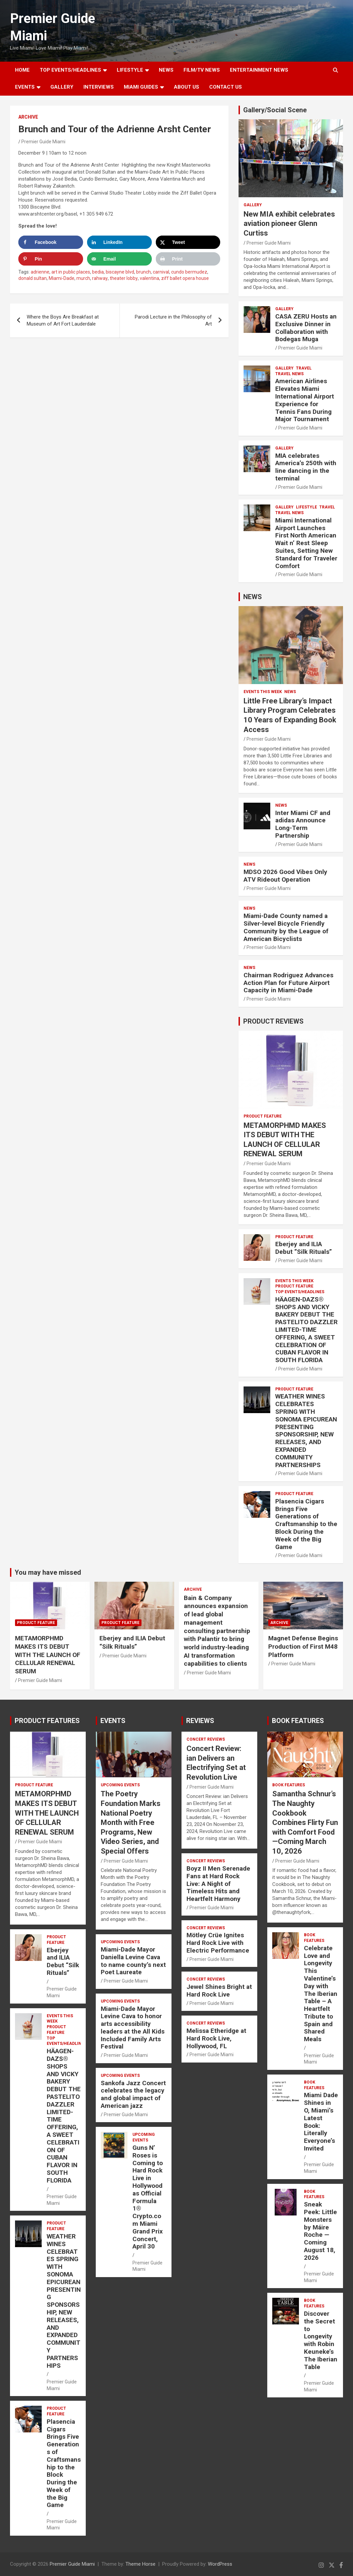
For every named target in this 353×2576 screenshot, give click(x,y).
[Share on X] (188, 242)
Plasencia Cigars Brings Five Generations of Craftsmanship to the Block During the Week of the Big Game (306, 1524)
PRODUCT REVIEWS (273, 1021)
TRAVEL (304, 368)
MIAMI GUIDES (141, 87)
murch (83, 278)
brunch (143, 272)
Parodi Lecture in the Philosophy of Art (173, 320)
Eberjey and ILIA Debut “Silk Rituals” (303, 1248)
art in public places (70, 272)
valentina (149, 278)
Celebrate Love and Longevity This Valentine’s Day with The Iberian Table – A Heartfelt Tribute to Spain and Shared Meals (320, 1993)
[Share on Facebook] (50, 242)
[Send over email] (119, 259)
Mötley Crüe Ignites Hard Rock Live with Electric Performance (218, 1942)
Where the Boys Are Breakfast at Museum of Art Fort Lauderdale (63, 320)
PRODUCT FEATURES (47, 1721)
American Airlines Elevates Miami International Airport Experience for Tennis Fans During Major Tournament (304, 400)
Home (22, 70)
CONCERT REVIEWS (206, 1739)
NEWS (166, 70)
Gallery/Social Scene (275, 110)
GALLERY (61, 87)
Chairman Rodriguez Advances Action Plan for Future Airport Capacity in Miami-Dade (288, 982)
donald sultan (32, 278)
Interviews (98, 87)
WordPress (220, 2564)
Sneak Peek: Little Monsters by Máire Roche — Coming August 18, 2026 (320, 2230)
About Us (186, 87)
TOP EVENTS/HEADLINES (70, 70)
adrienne (40, 272)
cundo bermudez (189, 272)
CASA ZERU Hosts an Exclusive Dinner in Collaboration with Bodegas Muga (306, 328)
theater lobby (124, 278)
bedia (98, 272)
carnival (161, 272)
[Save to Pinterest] (50, 259)
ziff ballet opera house (185, 278)
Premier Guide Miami (43, 141)
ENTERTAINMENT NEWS (259, 70)
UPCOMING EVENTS (120, 1785)
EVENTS (25, 87)
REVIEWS (200, 1721)
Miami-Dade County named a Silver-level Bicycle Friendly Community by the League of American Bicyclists (286, 927)
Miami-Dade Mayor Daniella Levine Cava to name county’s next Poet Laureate (133, 1961)
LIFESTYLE (130, 70)
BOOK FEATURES (298, 1721)
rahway (100, 278)
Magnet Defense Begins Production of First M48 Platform (303, 1646)
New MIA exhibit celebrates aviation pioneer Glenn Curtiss (289, 223)
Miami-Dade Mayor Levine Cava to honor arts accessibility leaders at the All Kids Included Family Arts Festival (132, 2028)
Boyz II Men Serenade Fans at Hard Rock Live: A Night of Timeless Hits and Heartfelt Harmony (218, 1884)
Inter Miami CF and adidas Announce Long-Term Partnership (302, 824)
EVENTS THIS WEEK (263, 691)
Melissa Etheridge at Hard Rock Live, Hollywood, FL (216, 2038)
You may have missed (48, 1572)
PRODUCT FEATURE (263, 1116)
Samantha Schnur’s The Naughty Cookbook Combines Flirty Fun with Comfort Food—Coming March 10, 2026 (305, 1822)
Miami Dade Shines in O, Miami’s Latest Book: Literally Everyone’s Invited (321, 2121)
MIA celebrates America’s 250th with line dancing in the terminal (305, 467)
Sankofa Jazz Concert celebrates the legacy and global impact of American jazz (133, 2094)
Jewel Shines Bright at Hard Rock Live (219, 1990)
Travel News (289, 374)
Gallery (253, 205)
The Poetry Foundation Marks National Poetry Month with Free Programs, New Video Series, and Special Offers (130, 1822)
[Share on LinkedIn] (119, 242)
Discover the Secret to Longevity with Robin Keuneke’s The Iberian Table (320, 2340)
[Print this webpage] (188, 259)
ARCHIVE (28, 117)
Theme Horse (140, 2564)
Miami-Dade (61, 278)
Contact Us (225, 87)
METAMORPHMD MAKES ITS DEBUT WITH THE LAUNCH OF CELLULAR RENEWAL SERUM (47, 1654)
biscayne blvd (120, 272)
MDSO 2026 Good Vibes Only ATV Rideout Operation (285, 875)
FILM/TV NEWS (202, 70)
